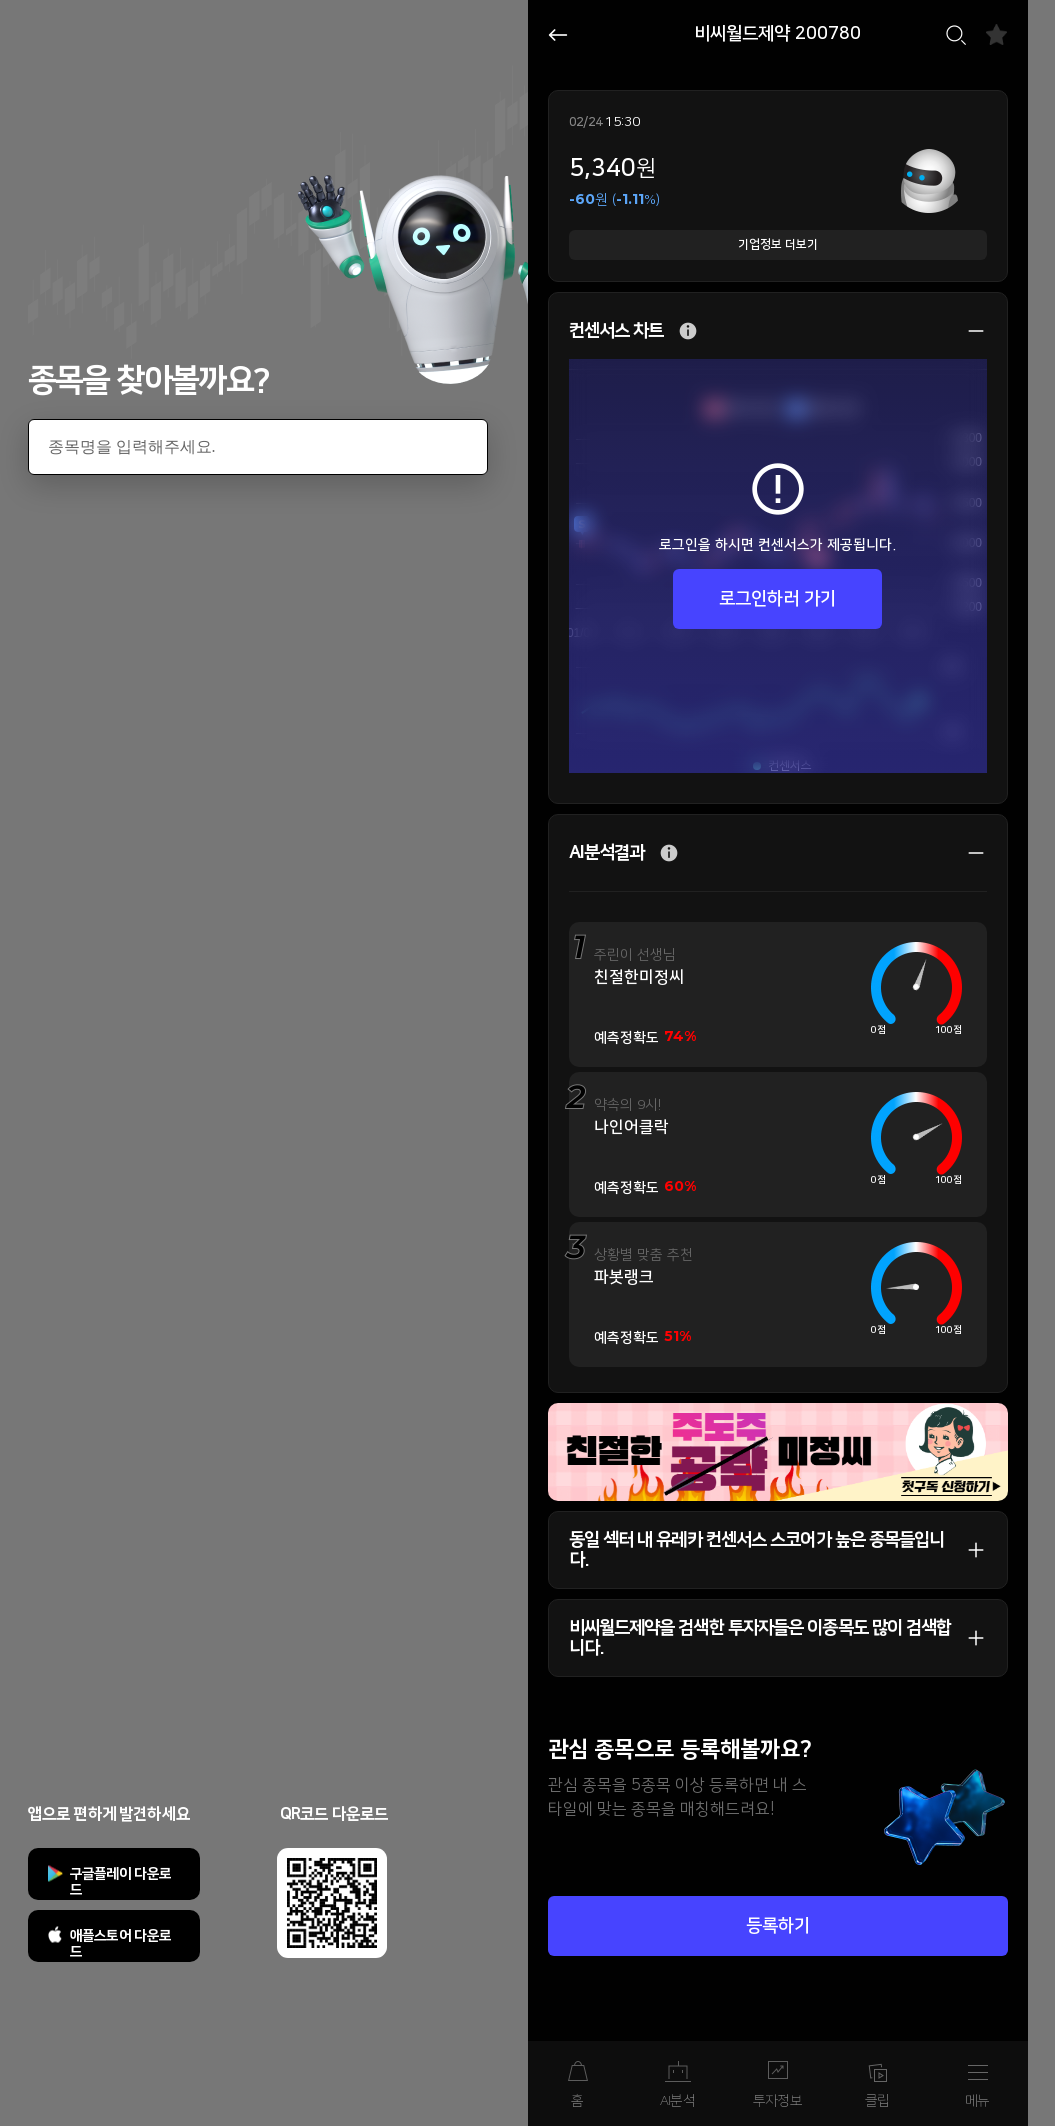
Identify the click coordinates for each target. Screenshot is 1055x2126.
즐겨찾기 (996, 34)
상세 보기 (966, 331)
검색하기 (956, 35)
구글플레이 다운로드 (121, 1882)
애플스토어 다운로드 (121, 1944)
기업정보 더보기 (778, 244)
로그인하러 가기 (777, 599)
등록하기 (778, 1926)
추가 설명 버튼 (688, 331)
